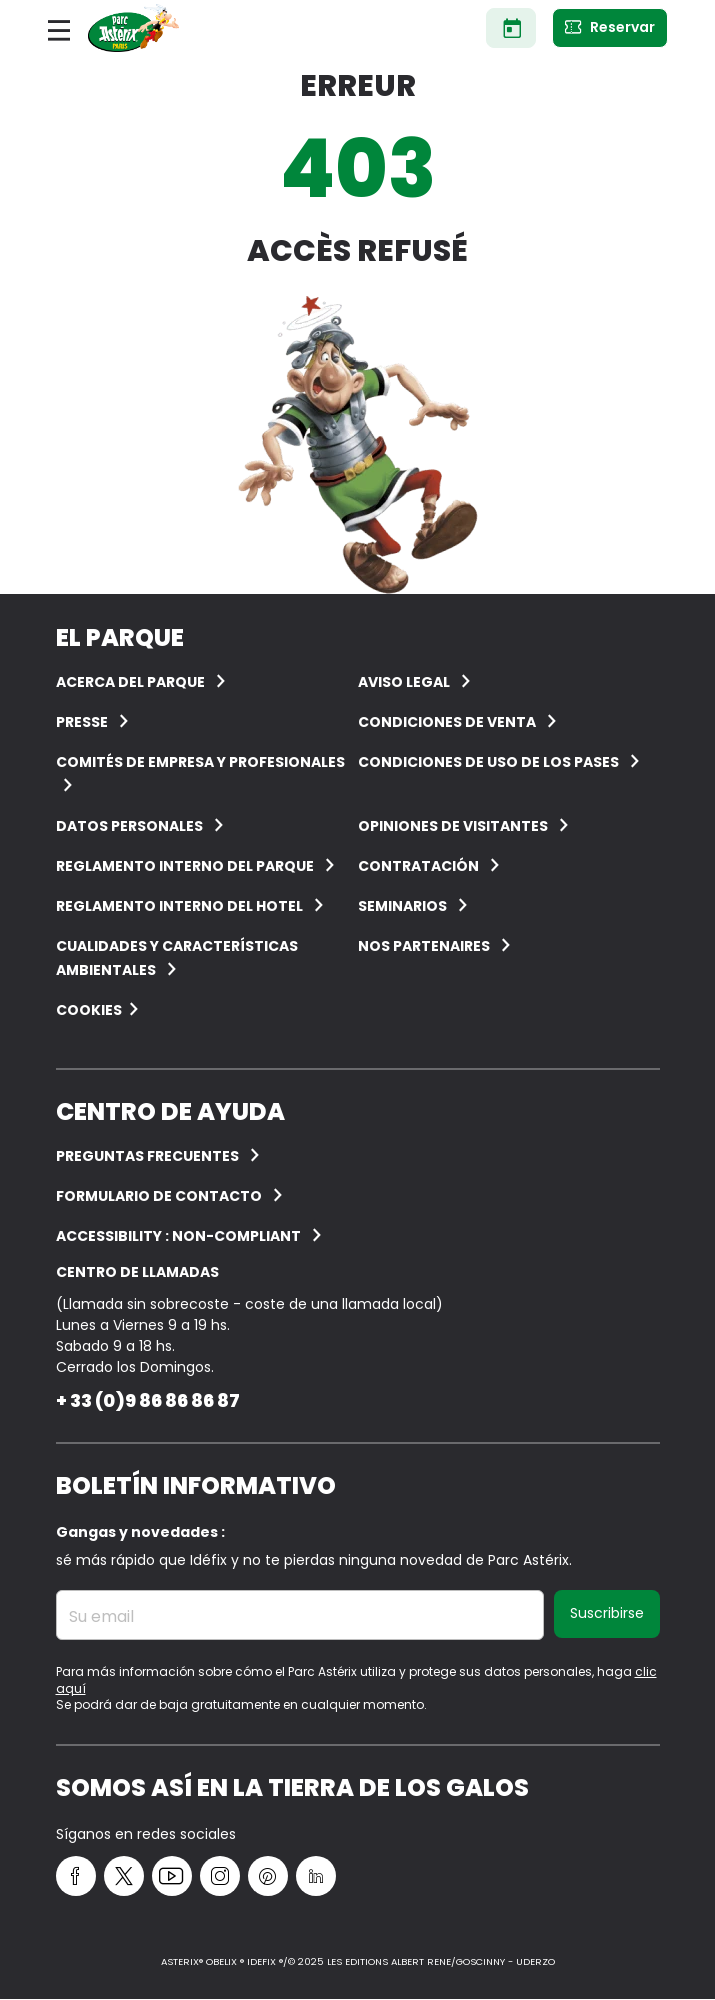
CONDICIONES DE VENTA (447, 722)
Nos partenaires (424, 946)
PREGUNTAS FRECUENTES (147, 1156)
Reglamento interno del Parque (185, 866)
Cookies (89, 1010)
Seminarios (402, 906)
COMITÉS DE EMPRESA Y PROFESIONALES (200, 762)
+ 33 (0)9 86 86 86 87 (148, 1400)
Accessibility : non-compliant (178, 1236)
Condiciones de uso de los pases (488, 762)
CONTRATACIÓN (418, 866)
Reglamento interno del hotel (179, 906)
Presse (82, 722)
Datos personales (129, 826)
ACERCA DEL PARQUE (130, 682)
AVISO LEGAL (404, 682)
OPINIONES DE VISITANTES (453, 826)
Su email (101, 1617)
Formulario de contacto (159, 1196)
